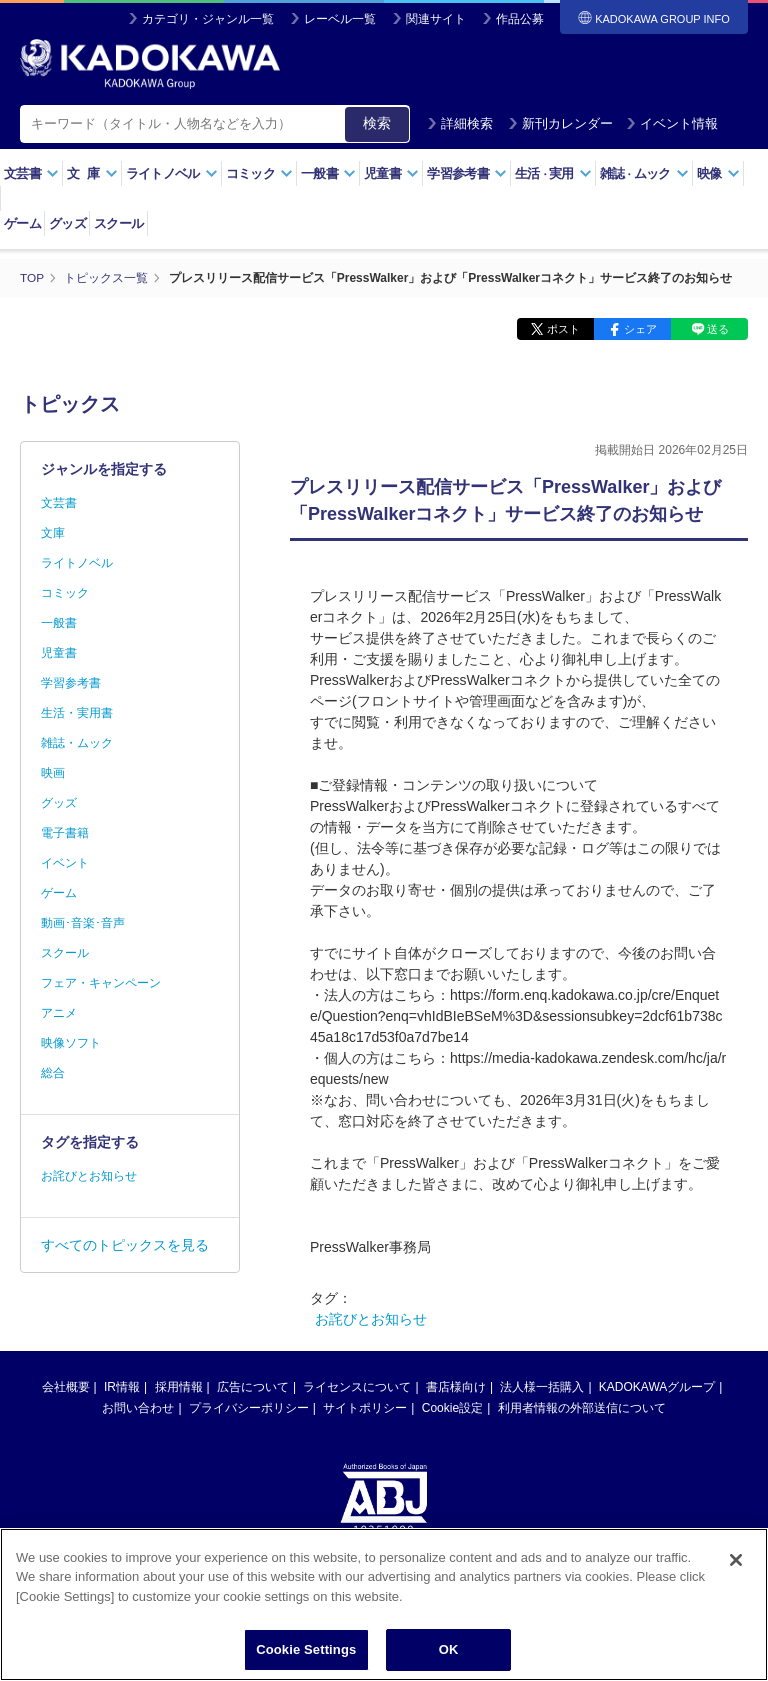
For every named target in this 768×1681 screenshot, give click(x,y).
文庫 (53, 532)
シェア (640, 328)
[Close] (736, 1562)
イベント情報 (672, 123)
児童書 (391, 173)
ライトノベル (172, 173)
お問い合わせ (138, 1407)
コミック (259, 173)
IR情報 (122, 1386)
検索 (377, 123)
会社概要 (66, 1386)
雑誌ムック (644, 173)
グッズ (67, 223)
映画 (53, 772)
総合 (53, 1072)
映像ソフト (71, 1042)
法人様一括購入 (542, 1386)
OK (449, 1651)
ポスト (563, 328)
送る (718, 328)
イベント (65, 862)
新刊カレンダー (560, 123)
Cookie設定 (452, 1407)
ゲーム (22, 223)
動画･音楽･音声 (83, 922)
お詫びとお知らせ (371, 1318)
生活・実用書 (77, 712)
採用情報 (179, 1386)
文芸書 (31, 173)
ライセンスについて (357, 1386)
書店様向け (456, 1386)
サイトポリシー (365, 1407)
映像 (718, 173)
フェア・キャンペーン (101, 982)
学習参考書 (467, 173)
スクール (118, 223)
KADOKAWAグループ (657, 1386)
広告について (253, 1386)
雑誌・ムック (77, 742)
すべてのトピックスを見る (125, 1244)
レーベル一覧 (340, 19)
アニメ (59, 1012)
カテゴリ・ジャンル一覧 (208, 19)
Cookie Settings (306, 1651)
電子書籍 (65, 832)
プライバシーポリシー (249, 1407)
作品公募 (520, 19)
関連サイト (436, 19)
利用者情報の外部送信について (582, 1407)
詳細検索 (460, 123)
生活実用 (553, 173)
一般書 (328, 173)
